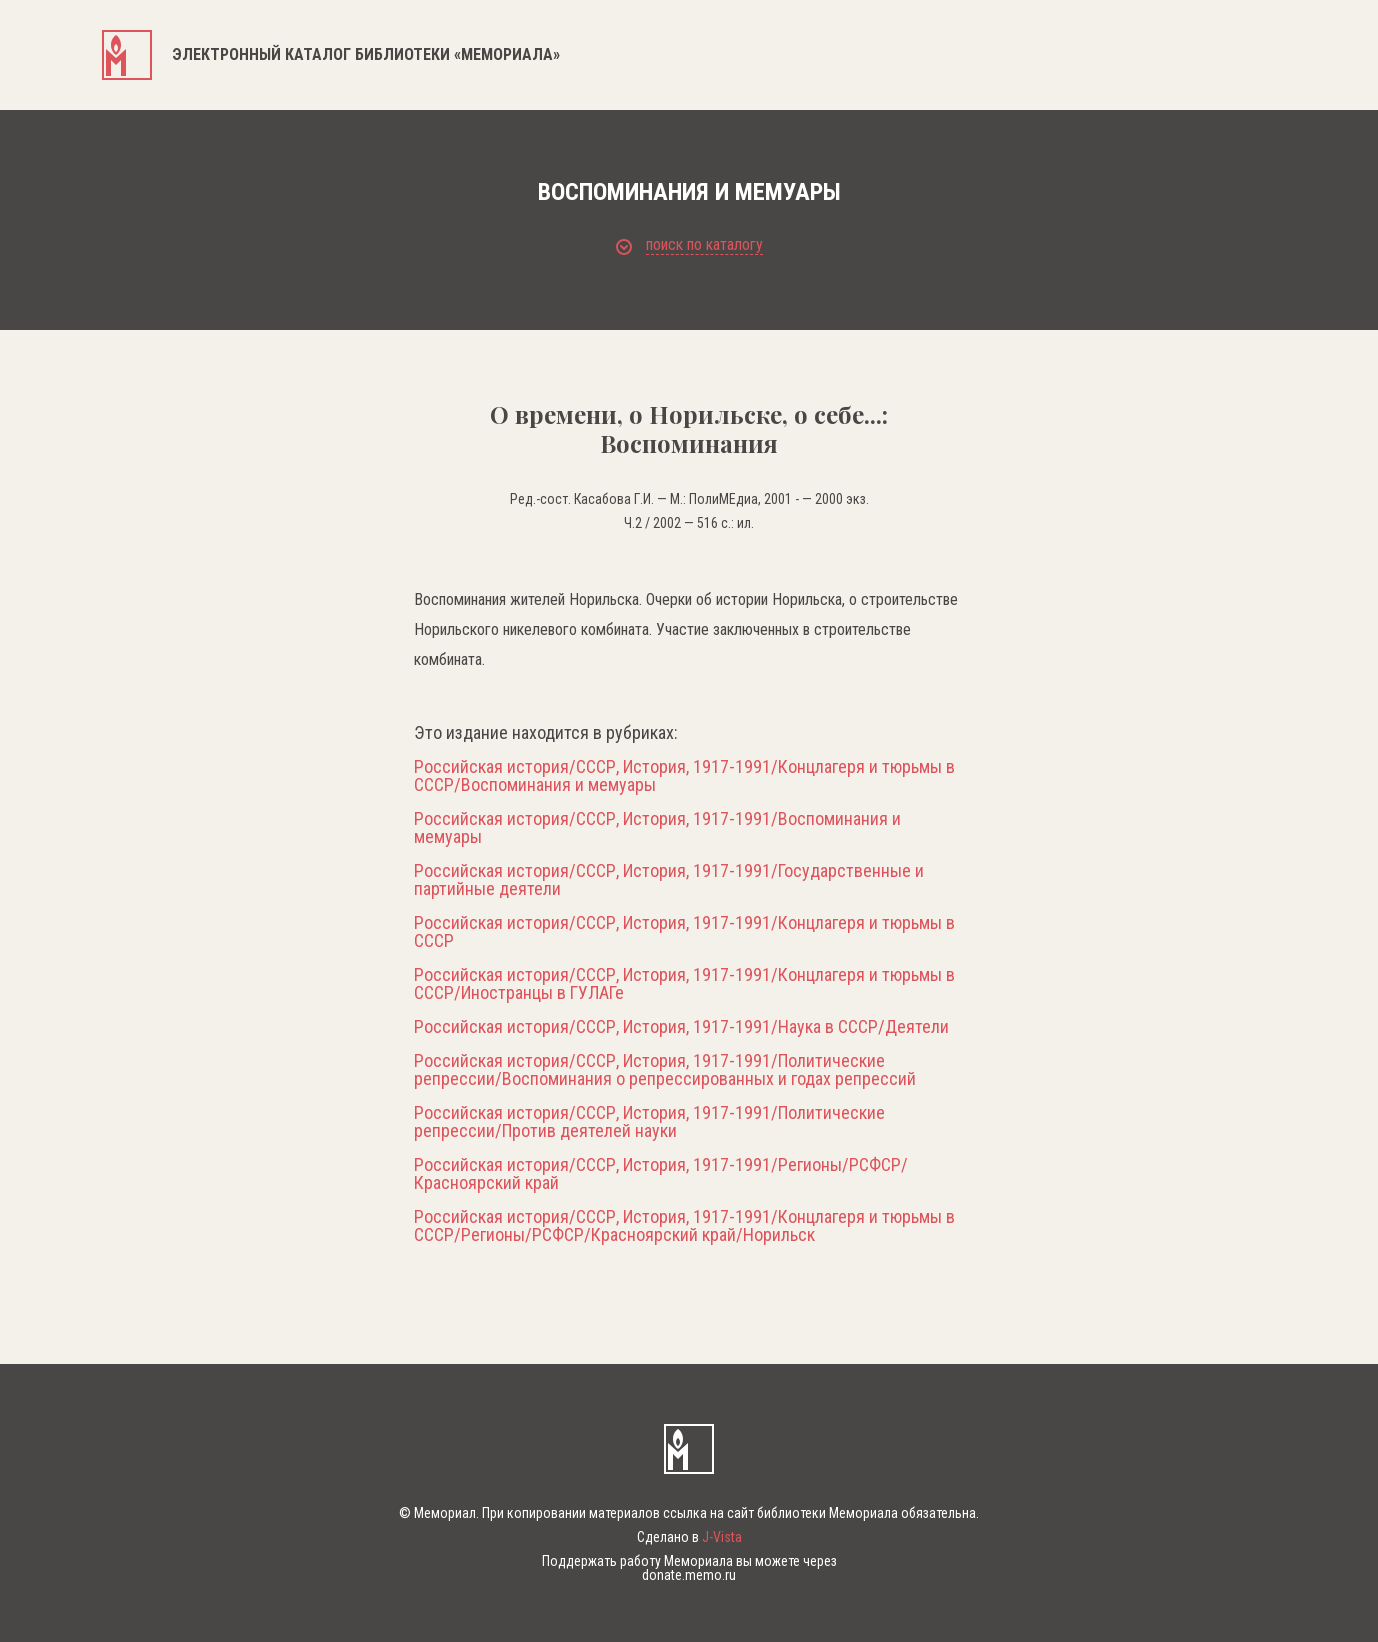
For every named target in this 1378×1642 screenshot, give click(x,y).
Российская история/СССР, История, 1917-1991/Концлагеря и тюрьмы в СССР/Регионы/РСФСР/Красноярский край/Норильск (684, 1226)
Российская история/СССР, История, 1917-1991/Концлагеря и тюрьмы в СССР (684, 932)
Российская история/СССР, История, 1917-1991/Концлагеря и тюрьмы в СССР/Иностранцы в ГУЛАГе (684, 984)
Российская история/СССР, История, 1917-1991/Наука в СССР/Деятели (681, 1027)
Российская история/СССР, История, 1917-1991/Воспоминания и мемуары (657, 828)
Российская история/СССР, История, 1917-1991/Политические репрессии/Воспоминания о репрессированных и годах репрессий (665, 1070)
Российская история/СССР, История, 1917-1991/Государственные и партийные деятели (669, 880)
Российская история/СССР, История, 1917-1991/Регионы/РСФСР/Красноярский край (661, 1174)
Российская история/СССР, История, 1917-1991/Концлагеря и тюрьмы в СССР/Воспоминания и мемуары (684, 776)
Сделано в (689, 1537)
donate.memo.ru (689, 1575)
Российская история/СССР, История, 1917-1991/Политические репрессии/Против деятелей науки (649, 1122)
